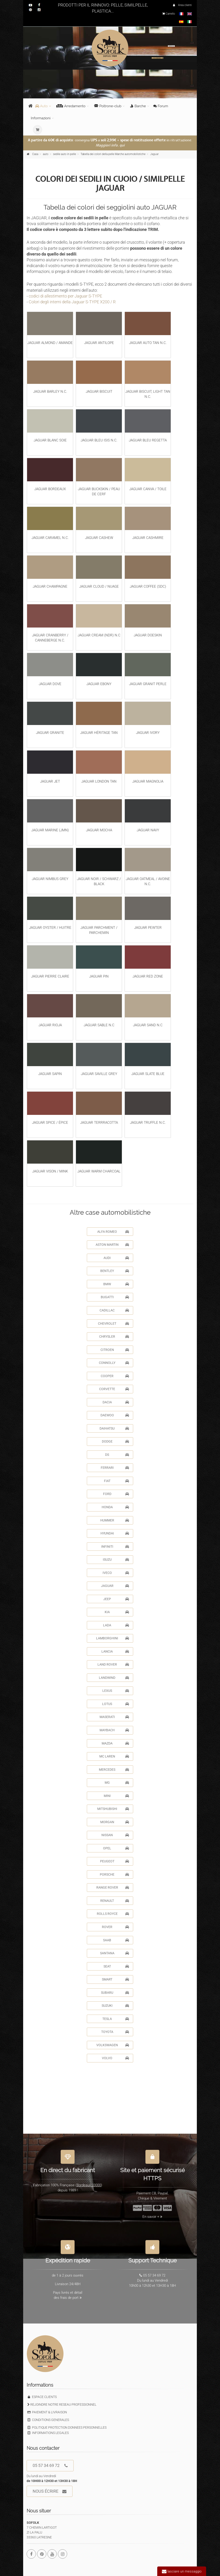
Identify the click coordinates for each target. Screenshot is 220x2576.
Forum (160, 106)
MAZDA (115, 1743)
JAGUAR (115, 1586)
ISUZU (116, 1559)
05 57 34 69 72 (50, 2465)
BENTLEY (114, 1271)
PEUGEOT (114, 1861)
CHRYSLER (114, 1336)
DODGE (115, 1441)
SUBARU (115, 1993)
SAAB (116, 1940)
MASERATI (114, 1717)
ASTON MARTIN (112, 1245)
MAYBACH (114, 1730)
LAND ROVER (113, 1664)
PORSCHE (114, 1874)
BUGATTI (115, 1297)
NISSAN (115, 1835)
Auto (41, 106)
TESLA (115, 2019)
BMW (116, 1284)
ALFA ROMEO (113, 1232)
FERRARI (115, 1468)
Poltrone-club (107, 106)
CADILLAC (114, 1310)
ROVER (115, 1927)
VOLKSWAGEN (112, 2045)
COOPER (115, 1376)
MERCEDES (114, 1769)
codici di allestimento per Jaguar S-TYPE (65, 296)
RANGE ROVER (112, 1887)
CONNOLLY (114, 1363)
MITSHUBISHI (113, 1809)
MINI (116, 1796)
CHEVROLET (113, 1323)
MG (117, 1782)
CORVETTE (114, 1389)
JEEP (116, 1599)
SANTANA (114, 1953)
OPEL (116, 1848)
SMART (115, 1979)
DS (117, 1455)
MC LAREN (114, 1756)
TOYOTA (115, 2032)
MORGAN (114, 1822)
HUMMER (114, 1520)
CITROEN (115, 1350)
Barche (138, 106)
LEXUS (115, 1691)
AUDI (116, 1258)
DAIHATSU (114, 1428)
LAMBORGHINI (112, 1638)
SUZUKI (115, 2006)
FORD (116, 1494)
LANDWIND (114, 1678)
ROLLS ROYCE (113, 1914)
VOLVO (115, 2058)
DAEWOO (115, 1415)
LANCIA (115, 1651)
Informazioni (40, 118)
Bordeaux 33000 (89, 2181)
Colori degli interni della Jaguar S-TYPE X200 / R (72, 301)
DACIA (116, 1402)
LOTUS (115, 1704)
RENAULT (114, 1901)
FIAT (116, 1481)
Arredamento (70, 106)
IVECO (116, 1573)
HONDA (115, 1507)
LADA (116, 1625)
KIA (117, 1612)
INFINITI (115, 1546)
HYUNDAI (115, 1533)
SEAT (116, 1966)
